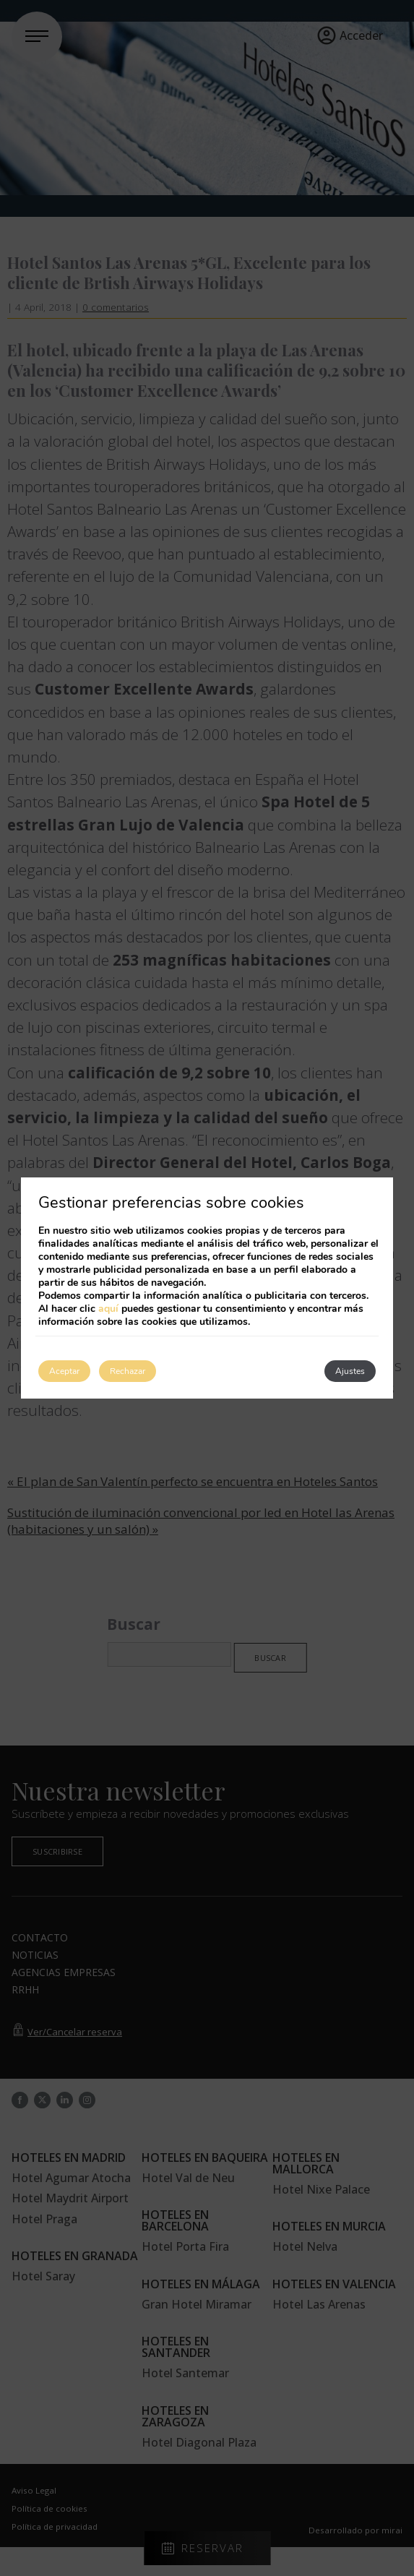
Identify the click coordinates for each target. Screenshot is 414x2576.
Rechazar (127, 1371)
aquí (108, 1308)
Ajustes (350, 1371)
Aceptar (64, 1371)
